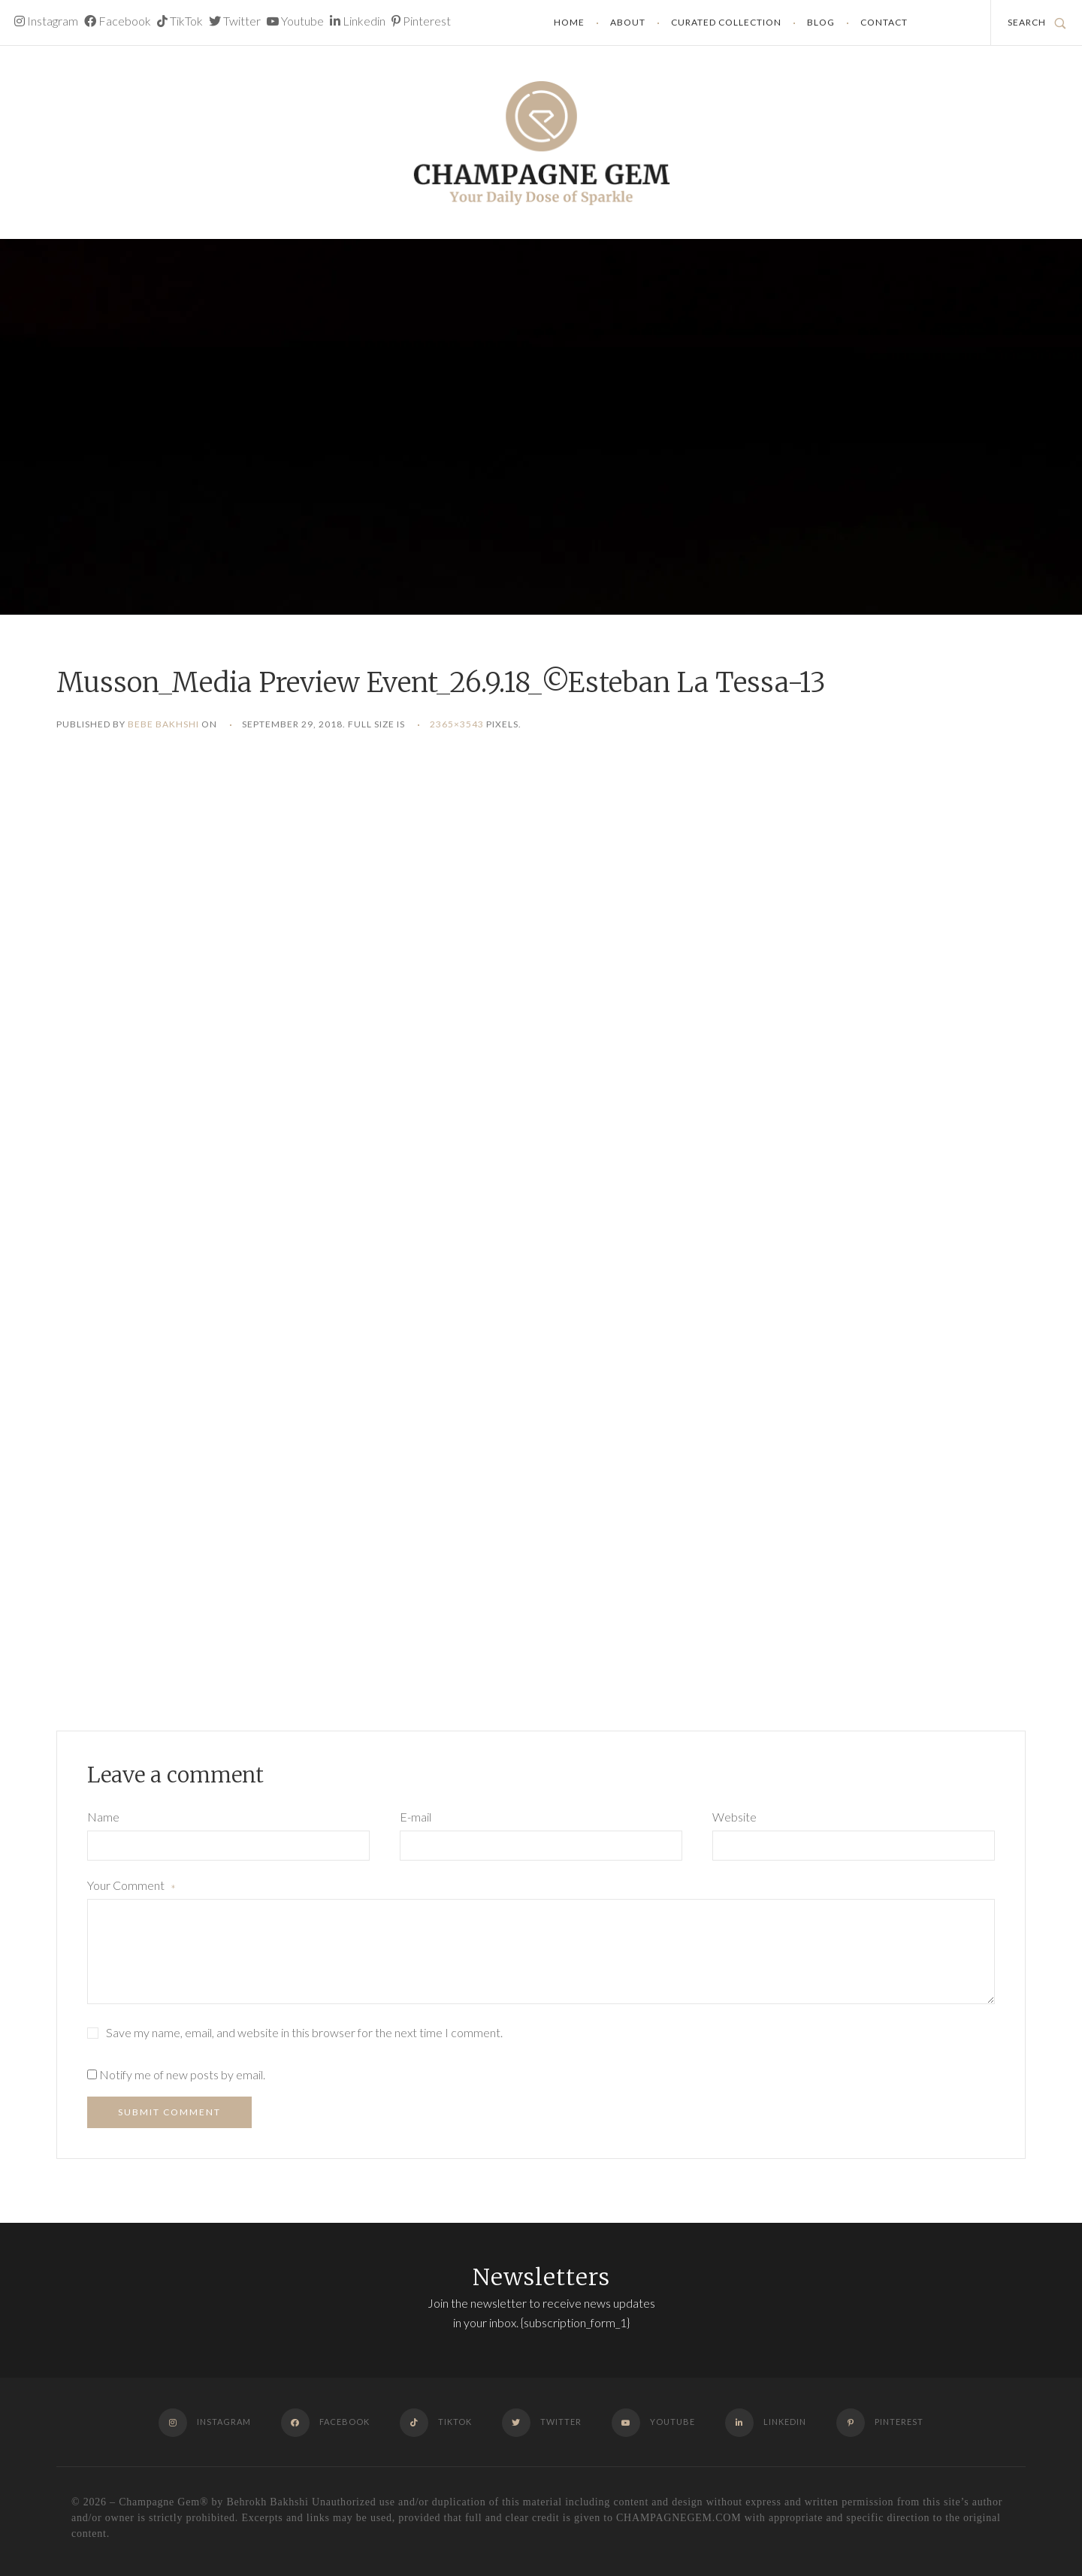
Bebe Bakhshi (163, 724)
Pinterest (421, 21)
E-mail (415, 1817)
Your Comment (131, 1887)
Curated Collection (726, 22)
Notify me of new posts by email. (182, 2074)
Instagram (46, 21)
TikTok (180, 21)
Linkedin (357, 21)
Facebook (117, 21)
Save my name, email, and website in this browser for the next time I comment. (304, 2032)
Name (103, 1817)
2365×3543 (457, 724)
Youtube (295, 21)
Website (734, 1817)
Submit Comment (169, 2112)
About (627, 22)
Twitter (235, 21)
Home (569, 22)
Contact (884, 22)
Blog (821, 22)
